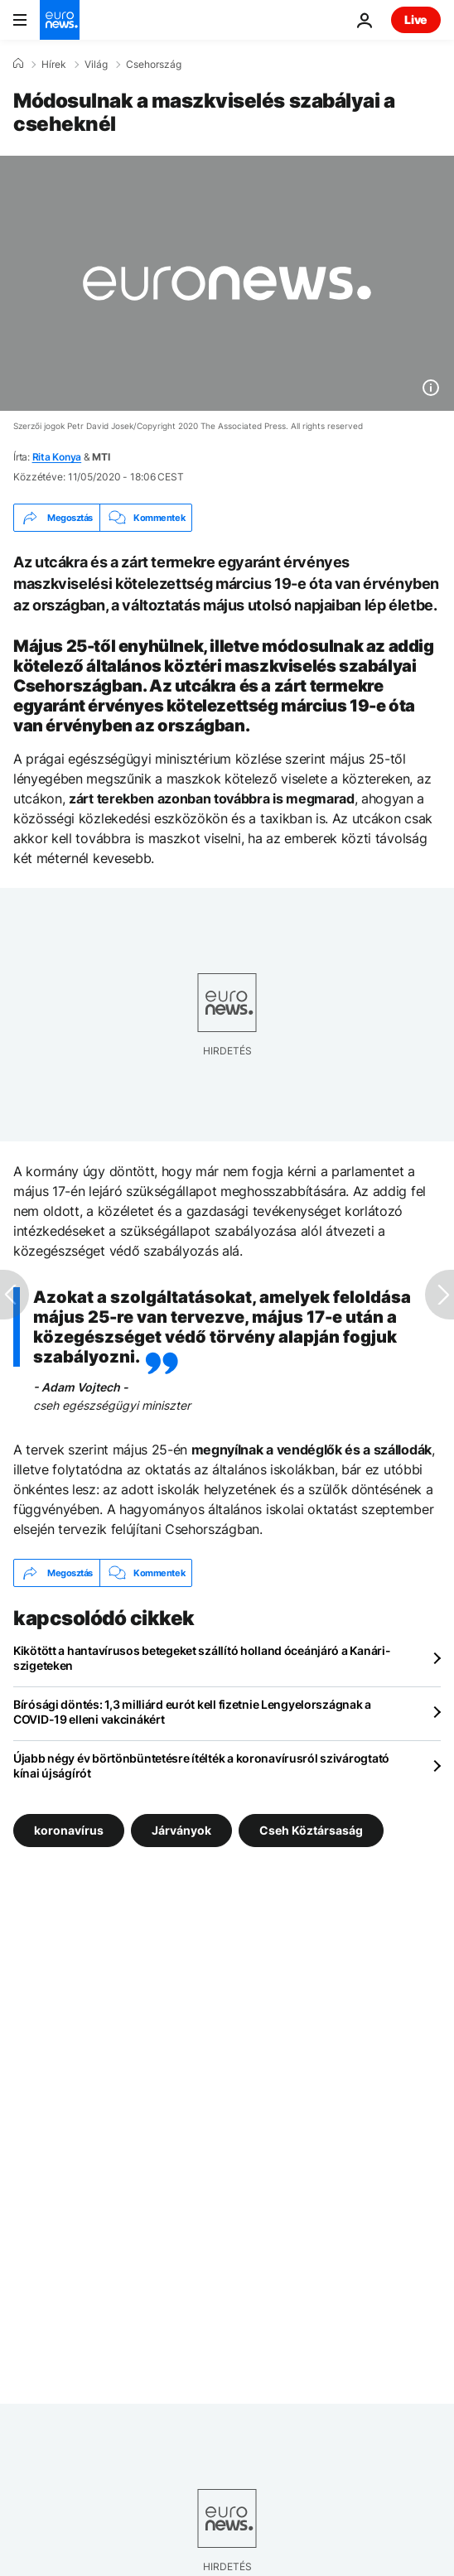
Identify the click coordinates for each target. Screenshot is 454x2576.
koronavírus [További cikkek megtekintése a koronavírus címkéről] (69, 1830)
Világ (96, 65)
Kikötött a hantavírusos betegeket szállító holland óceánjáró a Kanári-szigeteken (201, 1657)
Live (415, 19)
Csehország (153, 65)
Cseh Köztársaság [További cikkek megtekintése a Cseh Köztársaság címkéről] (311, 1830)
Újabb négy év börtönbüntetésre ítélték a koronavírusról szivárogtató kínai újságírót (201, 1765)
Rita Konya (57, 457)
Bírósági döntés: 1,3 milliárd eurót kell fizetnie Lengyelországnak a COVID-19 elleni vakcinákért (192, 1711)
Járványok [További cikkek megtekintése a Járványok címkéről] (181, 1830)
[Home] (18, 64)
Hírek (53, 65)
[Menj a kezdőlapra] (60, 20)
